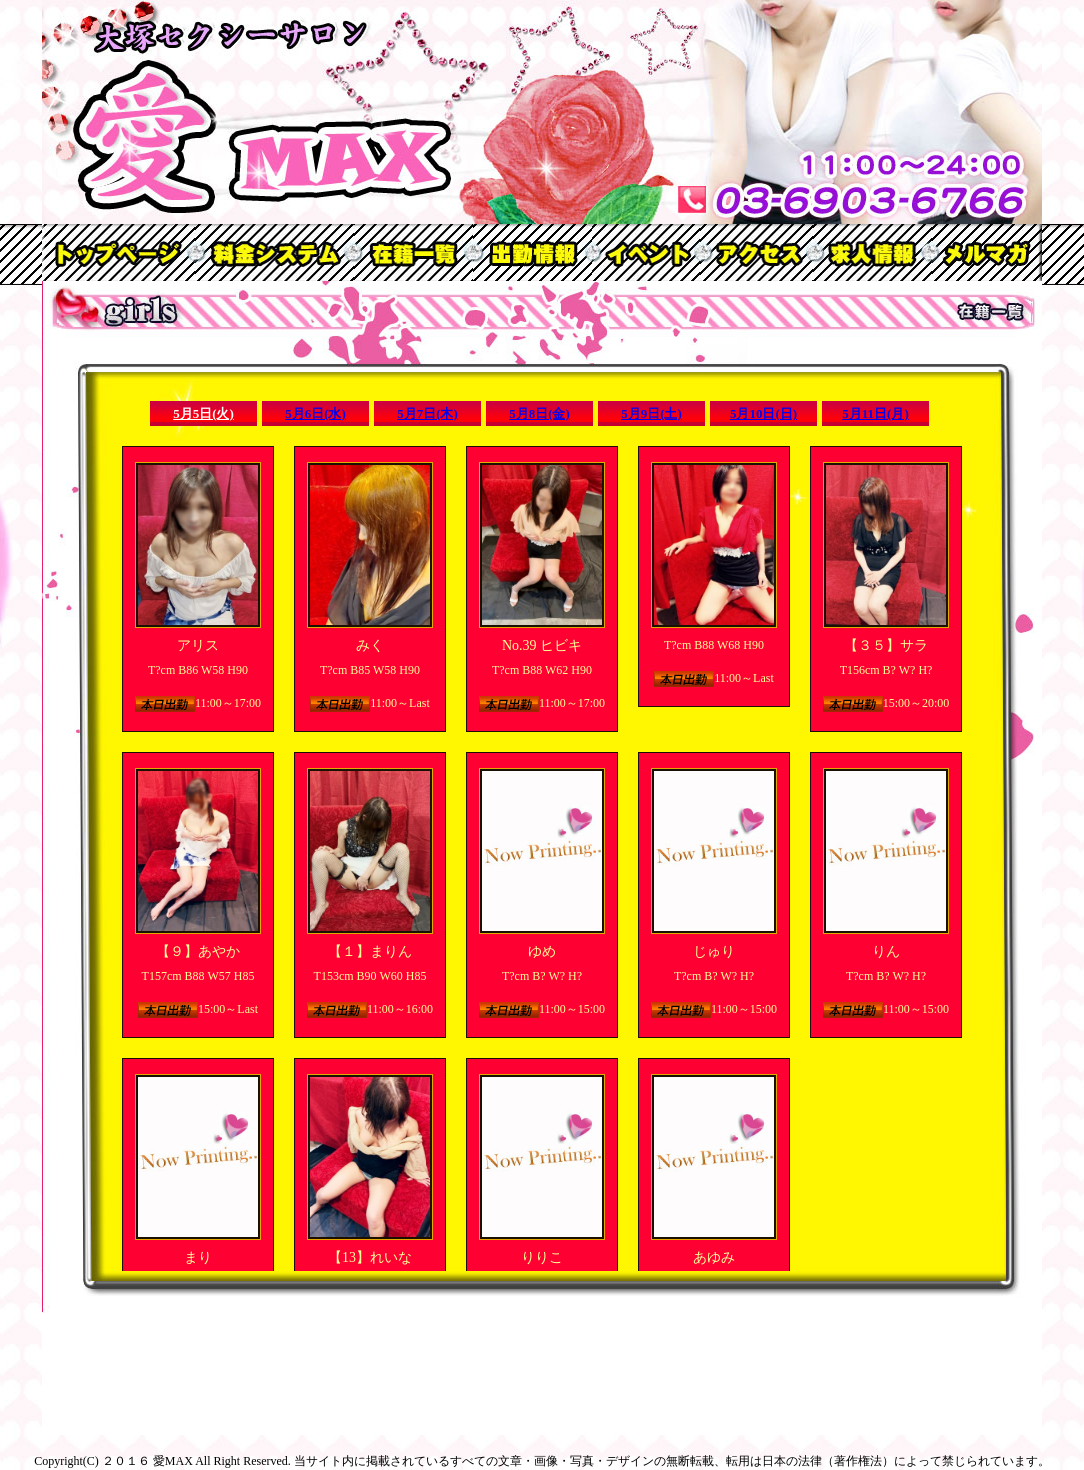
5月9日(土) (651, 413)
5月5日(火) (203, 413)
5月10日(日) (763, 413)
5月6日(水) (315, 413)
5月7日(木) (427, 413)
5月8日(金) (539, 413)
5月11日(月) (875, 413)
